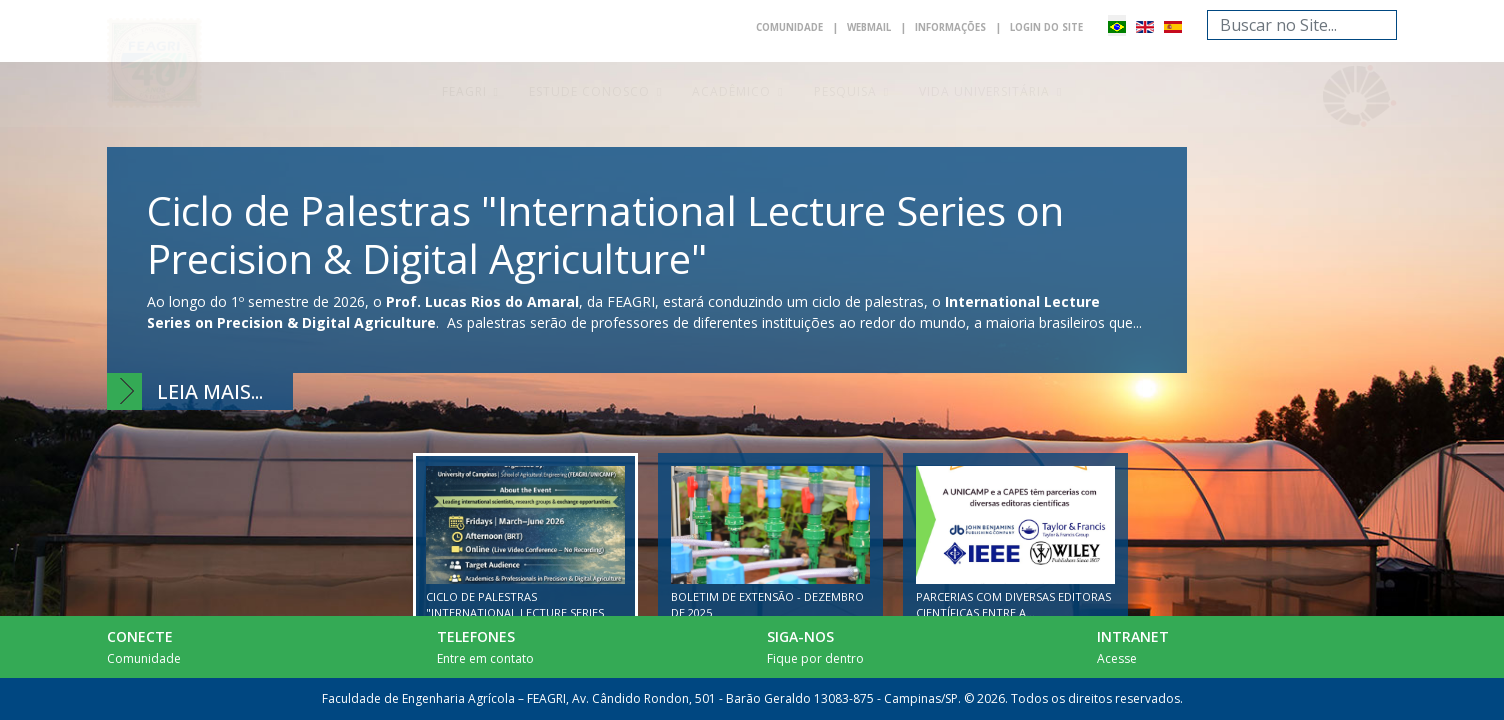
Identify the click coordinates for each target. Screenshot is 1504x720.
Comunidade (764, 28)
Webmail (851, 28)
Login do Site (1043, 28)
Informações (939, 28)
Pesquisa (845, 91)
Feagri (464, 91)
